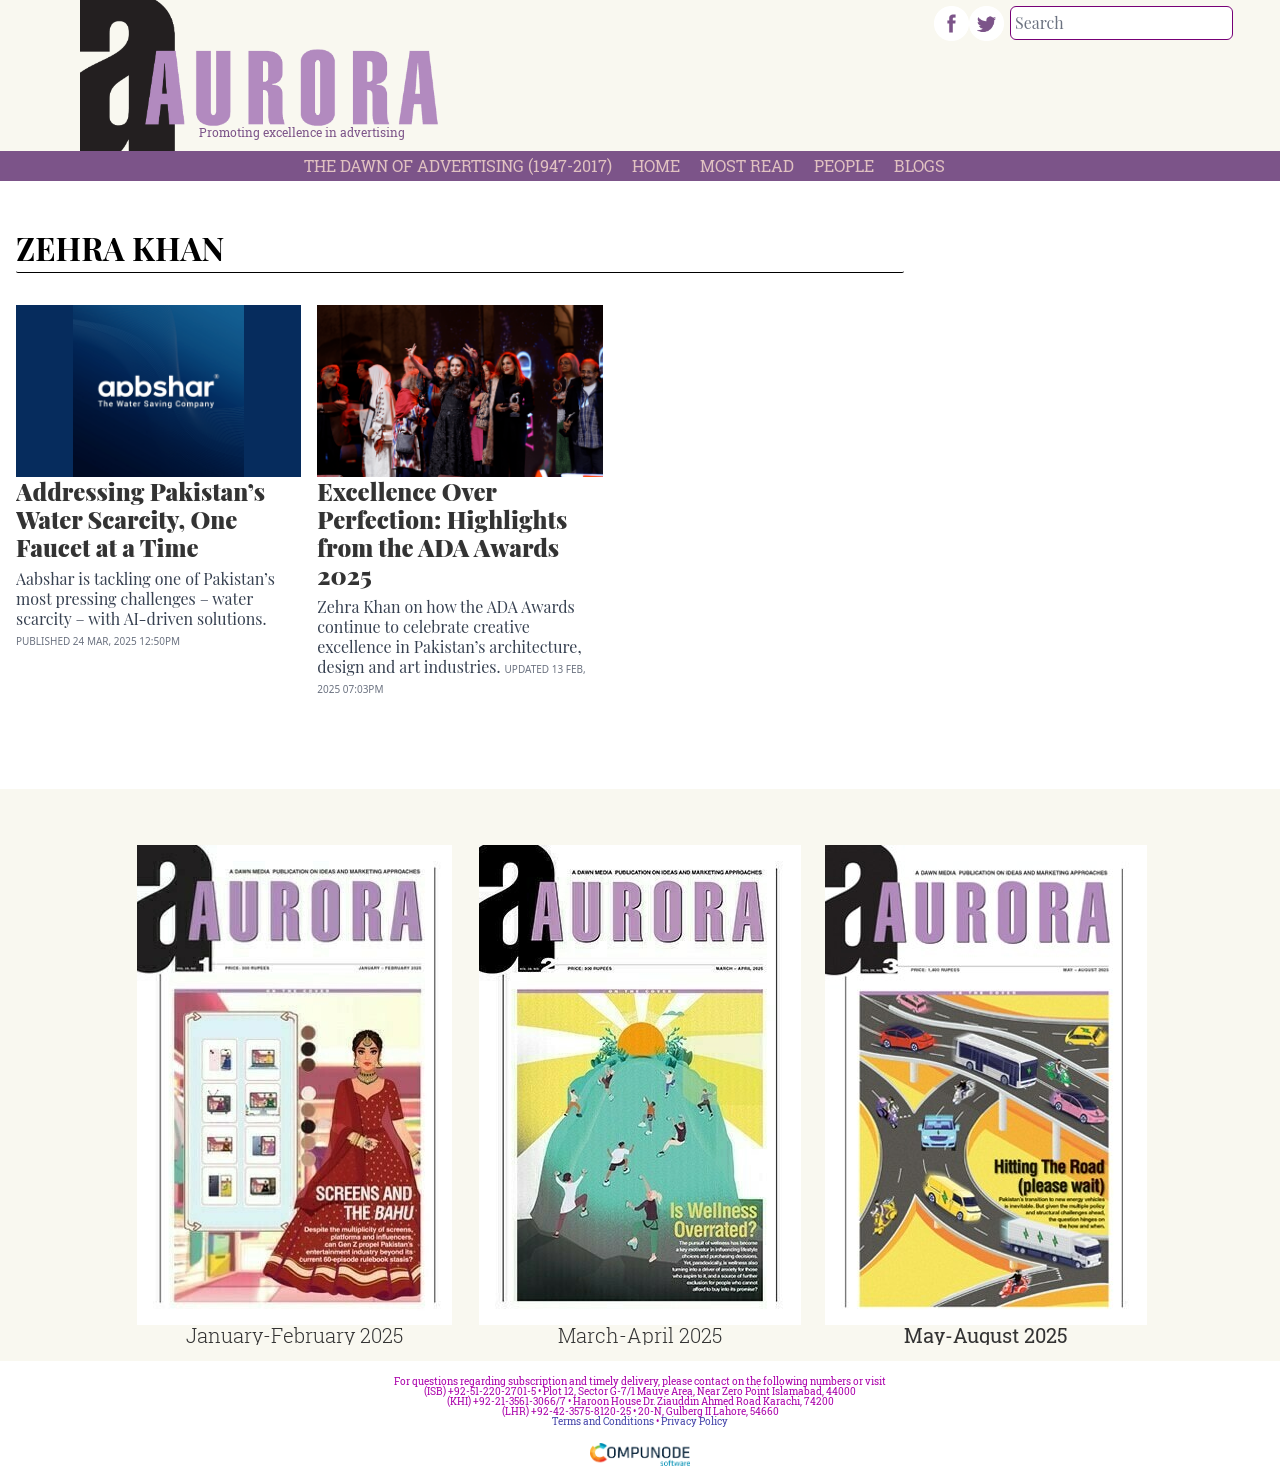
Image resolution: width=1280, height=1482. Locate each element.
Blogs (919, 165)
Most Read (747, 165)
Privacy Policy (694, 1421)
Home (656, 165)
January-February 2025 (294, 1335)
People (844, 165)
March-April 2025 (640, 1335)
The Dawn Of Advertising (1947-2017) (458, 165)
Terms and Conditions (603, 1421)
